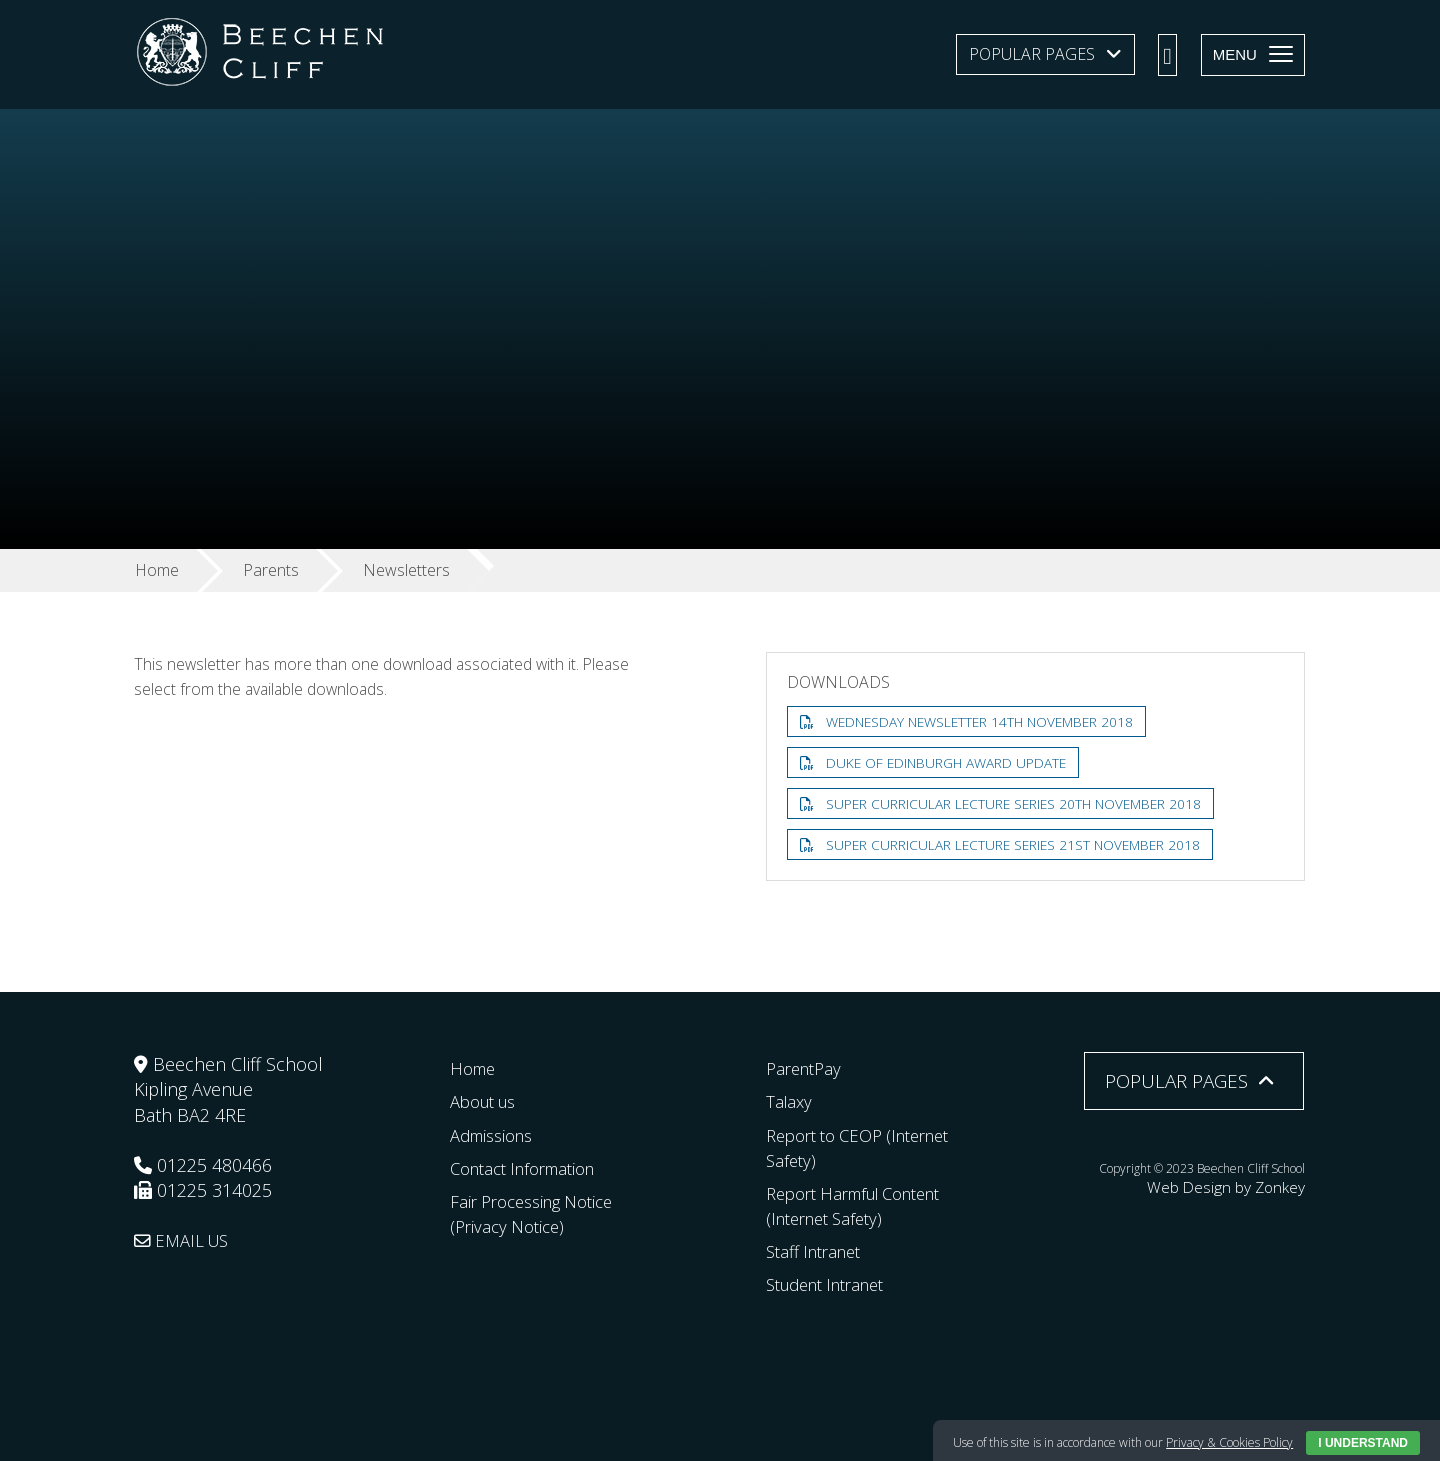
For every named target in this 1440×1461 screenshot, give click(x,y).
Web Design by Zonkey (1243, 1184)
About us (487, 1101)
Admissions (496, 1134)
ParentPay (807, 1068)
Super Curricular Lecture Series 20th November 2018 (1018, 804)
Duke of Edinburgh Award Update (948, 763)
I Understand (1363, 1443)
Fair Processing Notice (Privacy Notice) (539, 1213)
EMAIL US (185, 1240)
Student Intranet (833, 1284)
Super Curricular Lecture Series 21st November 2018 (1017, 846)
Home (475, 1068)
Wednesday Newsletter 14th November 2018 (985, 721)
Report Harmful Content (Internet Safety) (865, 1205)
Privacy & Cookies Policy (1229, 1442)
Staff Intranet (819, 1251)
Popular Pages (1032, 54)
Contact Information (531, 1167)
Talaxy (790, 1101)
